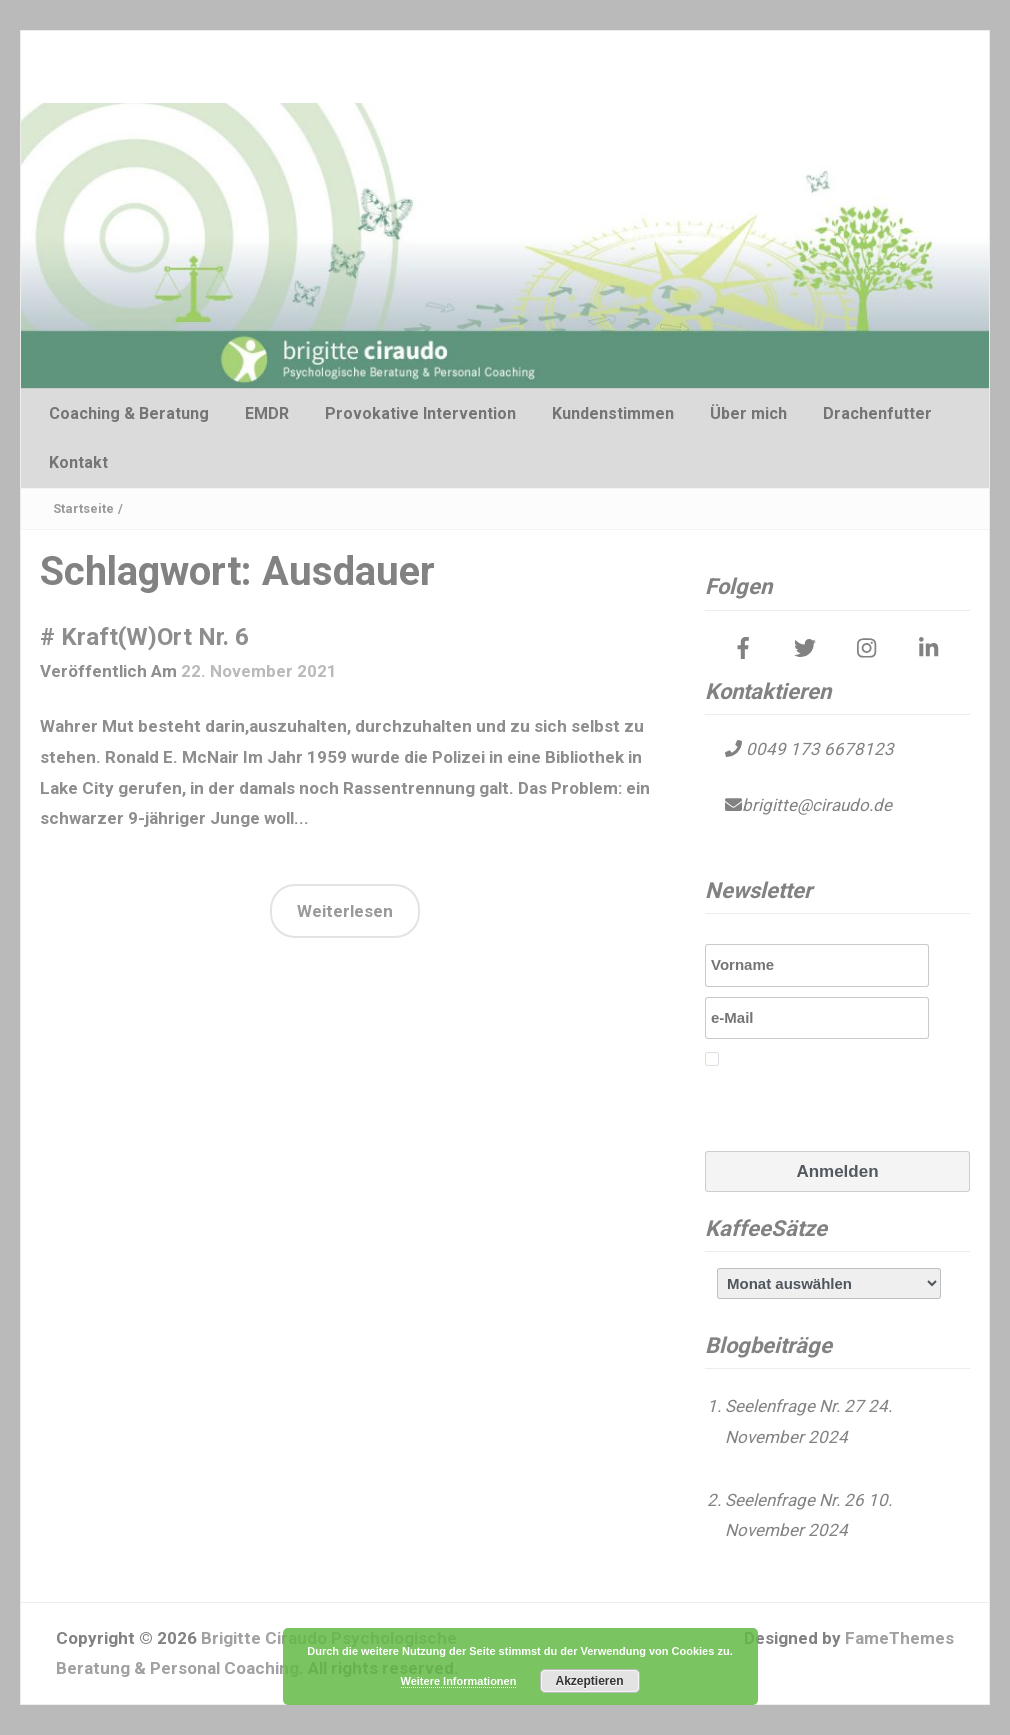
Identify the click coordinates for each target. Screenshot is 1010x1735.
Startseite (83, 508)
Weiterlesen (345, 911)
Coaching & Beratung (129, 413)
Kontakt (78, 462)
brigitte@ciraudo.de (817, 805)
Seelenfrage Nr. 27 (794, 1406)
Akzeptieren (589, 1681)
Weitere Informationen (459, 1681)
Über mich (748, 413)
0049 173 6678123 (818, 749)
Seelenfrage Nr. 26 (794, 1500)
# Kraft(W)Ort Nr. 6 (144, 637)
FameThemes (899, 1638)
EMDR (267, 413)
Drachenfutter (877, 413)
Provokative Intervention (420, 413)
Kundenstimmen (613, 413)
